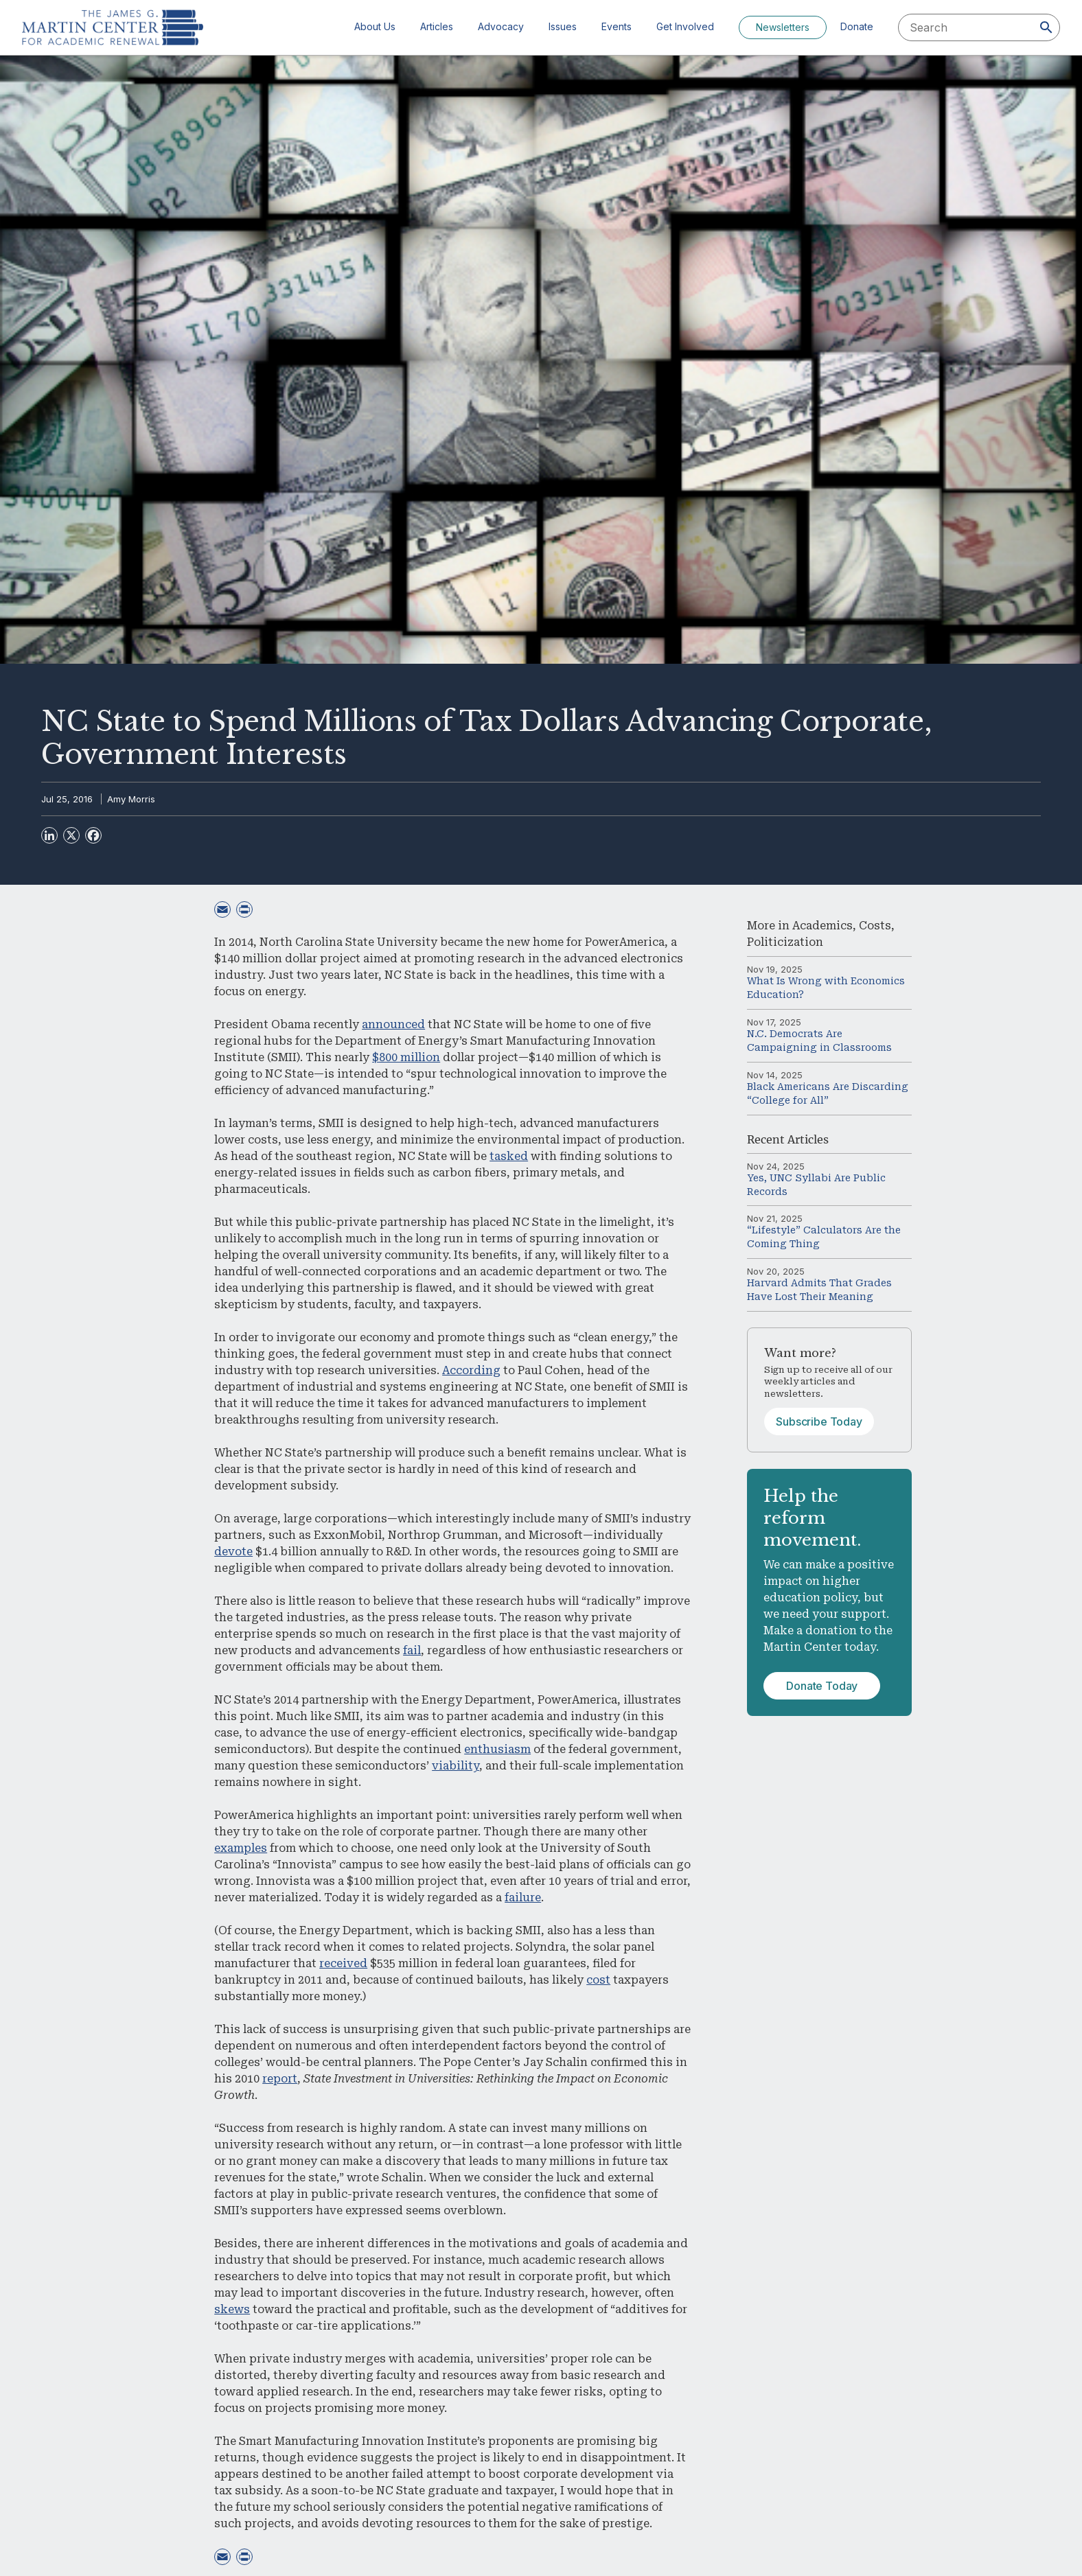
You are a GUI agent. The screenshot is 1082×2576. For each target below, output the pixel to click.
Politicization (785, 942)
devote (233, 1551)
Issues (563, 26)
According (471, 1370)
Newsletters (782, 27)
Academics (822, 925)
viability (455, 1765)
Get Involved (685, 26)
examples (240, 1848)
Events (616, 26)
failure (523, 1897)
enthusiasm (497, 1749)
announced (393, 1024)
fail (412, 1650)
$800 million (406, 1057)
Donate (856, 26)
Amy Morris (131, 798)
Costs (875, 925)
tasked (509, 1156)
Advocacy (501, 26)
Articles (436, 26)
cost (598, 1979)
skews (232, 2309)
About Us (374, 26)
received (343, 1963)
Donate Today (821, 1686)
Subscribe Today (819, 1421)
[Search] (1046, 27)
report (279, 2078)
